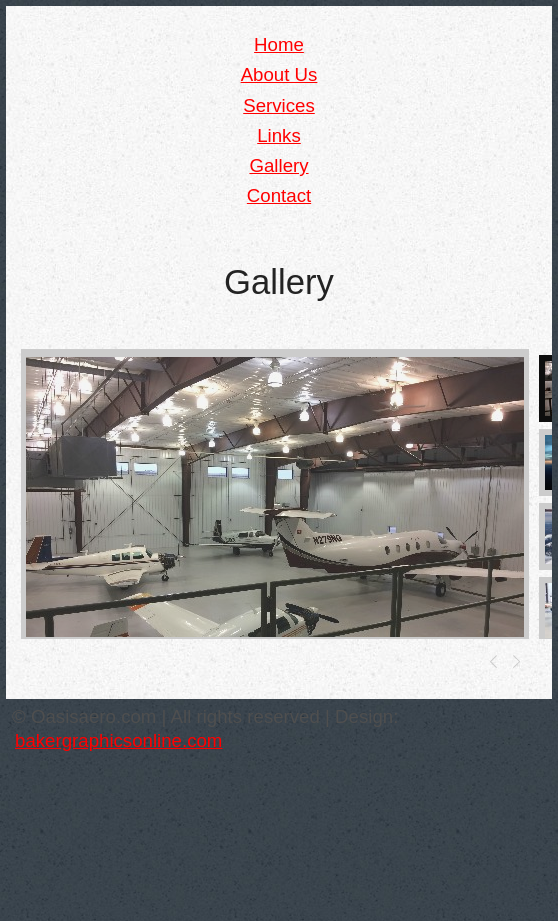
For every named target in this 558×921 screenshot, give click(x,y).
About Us (279, 74)
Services (279, 105)
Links (279, 135)
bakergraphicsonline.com (118, 740)
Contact (279, 195)
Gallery (278, 165)
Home (279, 44)
